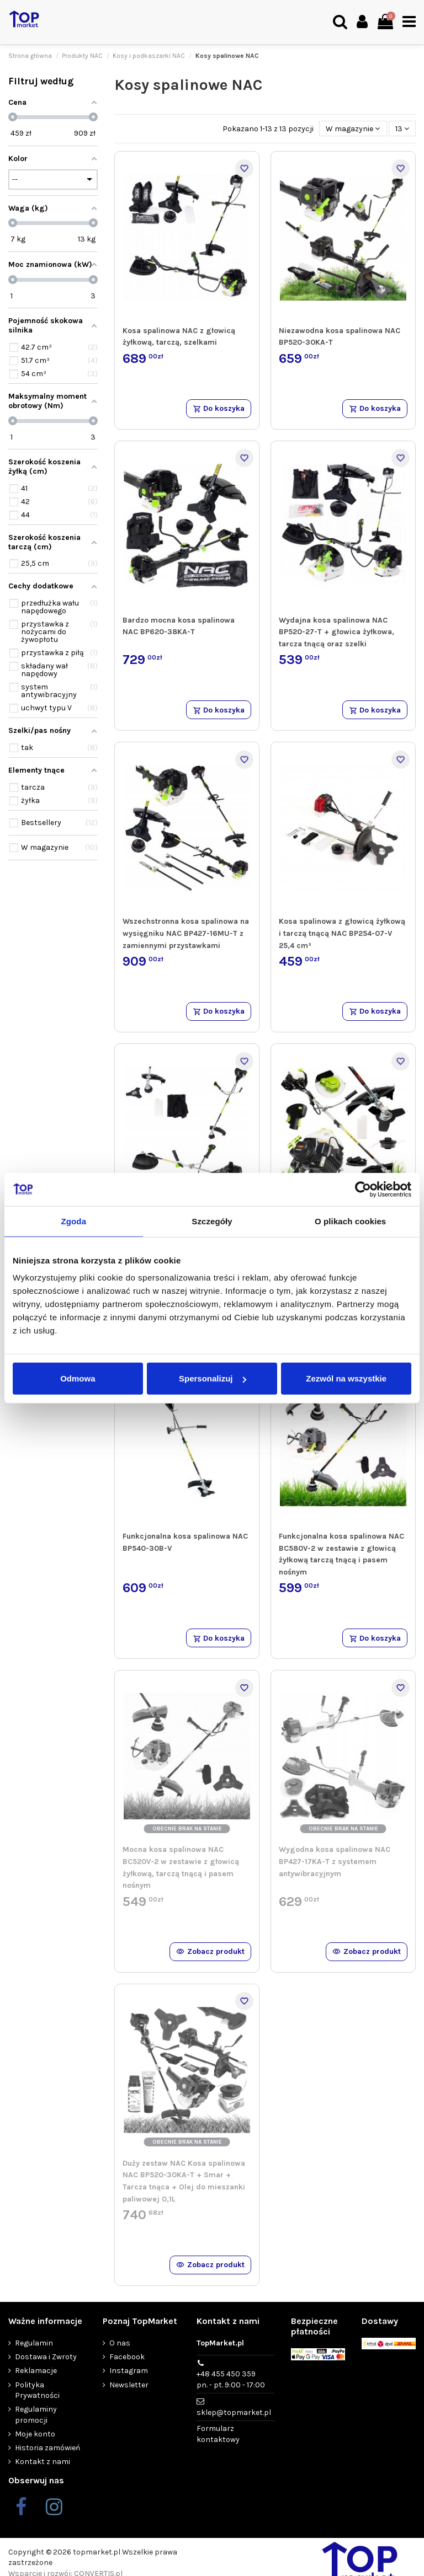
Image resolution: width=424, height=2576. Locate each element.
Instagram (128, 2370)
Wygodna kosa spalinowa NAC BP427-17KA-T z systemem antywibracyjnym (334, 1861)
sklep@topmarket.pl (234, 2412)
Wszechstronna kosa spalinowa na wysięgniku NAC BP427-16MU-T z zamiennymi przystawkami (186, 933)
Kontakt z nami (42, 2461)
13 (402, 128)
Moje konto (35, 2434)
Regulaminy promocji (36, 2414)
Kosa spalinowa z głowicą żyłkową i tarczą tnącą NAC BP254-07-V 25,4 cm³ (342, 933)
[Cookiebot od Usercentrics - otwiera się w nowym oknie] (363, 1189)
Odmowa (77, 1378)
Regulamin (34, 2343)
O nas (119, 2343)
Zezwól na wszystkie (346, 1378)
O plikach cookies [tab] (350, 1220)
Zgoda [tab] (74, 1220)
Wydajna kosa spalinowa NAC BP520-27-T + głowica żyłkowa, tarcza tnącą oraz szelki (336, 632)
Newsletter (129, 2385)
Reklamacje (36, 2370)
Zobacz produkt (210, 1951)
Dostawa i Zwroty (46, 2356)
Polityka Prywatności (37, 2390)
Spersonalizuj (212, 1378)
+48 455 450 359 (231, 2379)
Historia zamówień (47, 2447)
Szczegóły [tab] (212, 1220)
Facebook (127, 2356)
